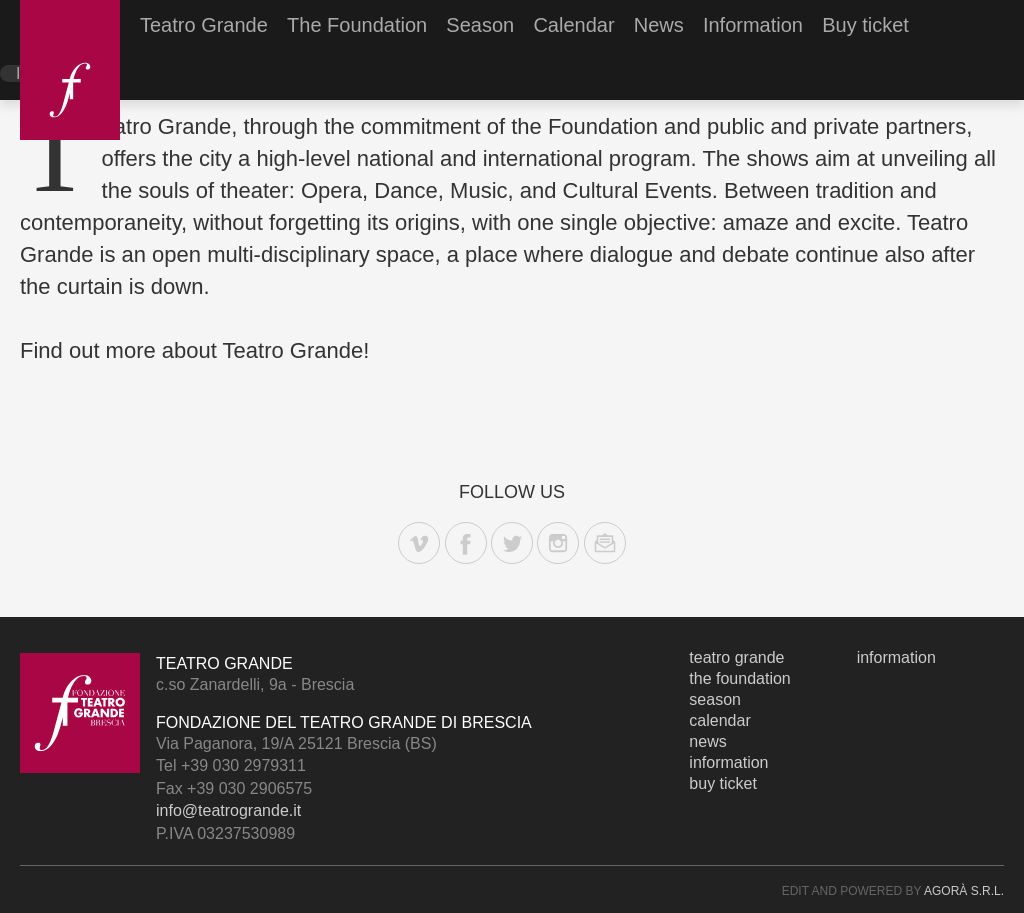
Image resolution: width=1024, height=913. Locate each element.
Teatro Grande (204, 25)
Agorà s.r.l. (964, 891)
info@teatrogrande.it (228, 810)
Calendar (573, 25)
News (659, 25)
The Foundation (357, 25)
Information (753, 25)
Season (480, 25)
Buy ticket (865, 25)
